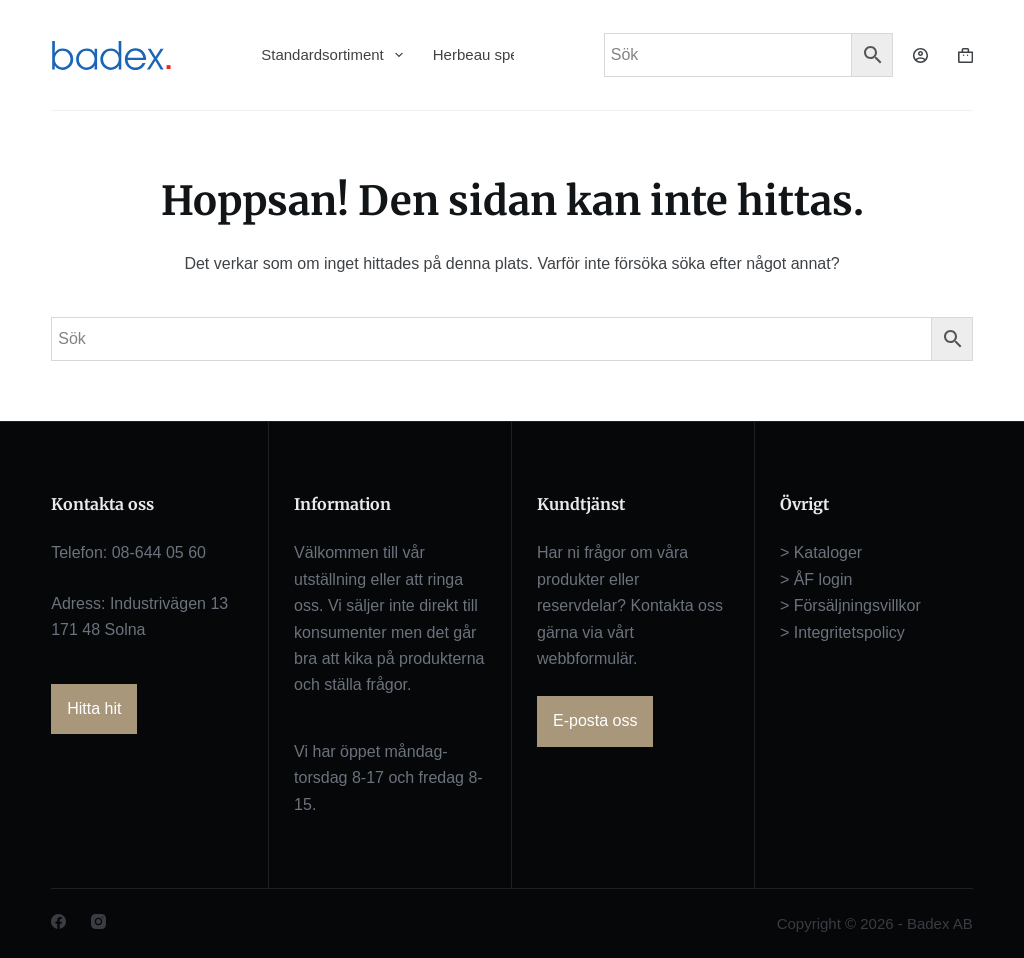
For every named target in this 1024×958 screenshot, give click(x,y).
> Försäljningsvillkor (850, 605)
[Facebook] (58, 921)
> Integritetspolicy (842, 632)
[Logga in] (920, 55)
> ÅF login (816, 579)
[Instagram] (98, 921)
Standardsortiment (332, 55)
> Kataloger (821, 552)
